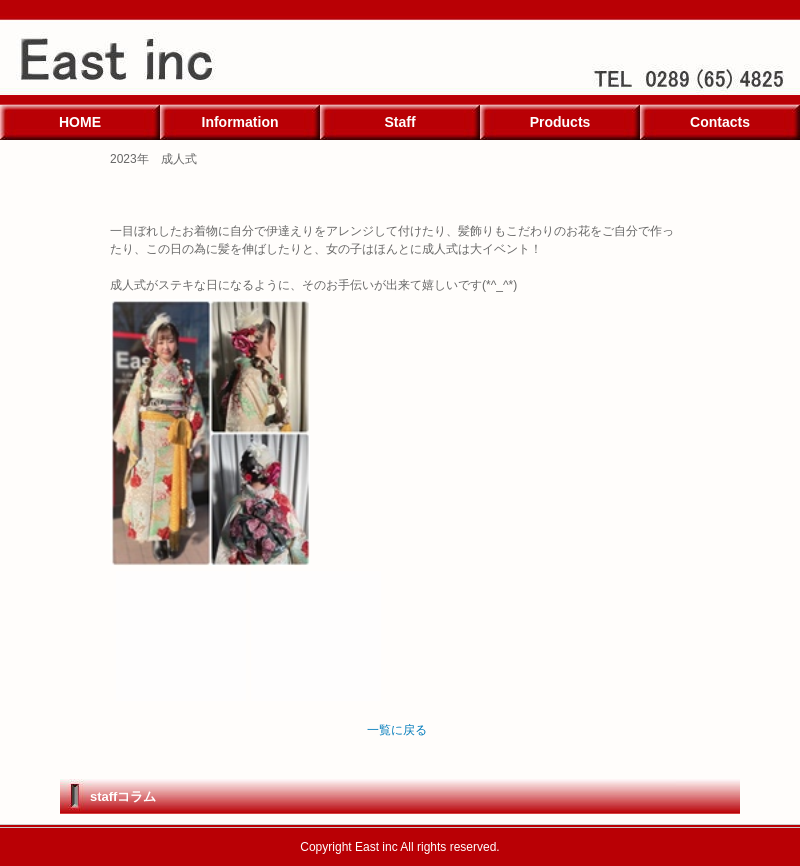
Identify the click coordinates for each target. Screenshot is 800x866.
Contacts (720, 122)
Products (560, 122)
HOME (80, 122)
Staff (399, 122)
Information (240, 122)
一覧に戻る (397, 730)
